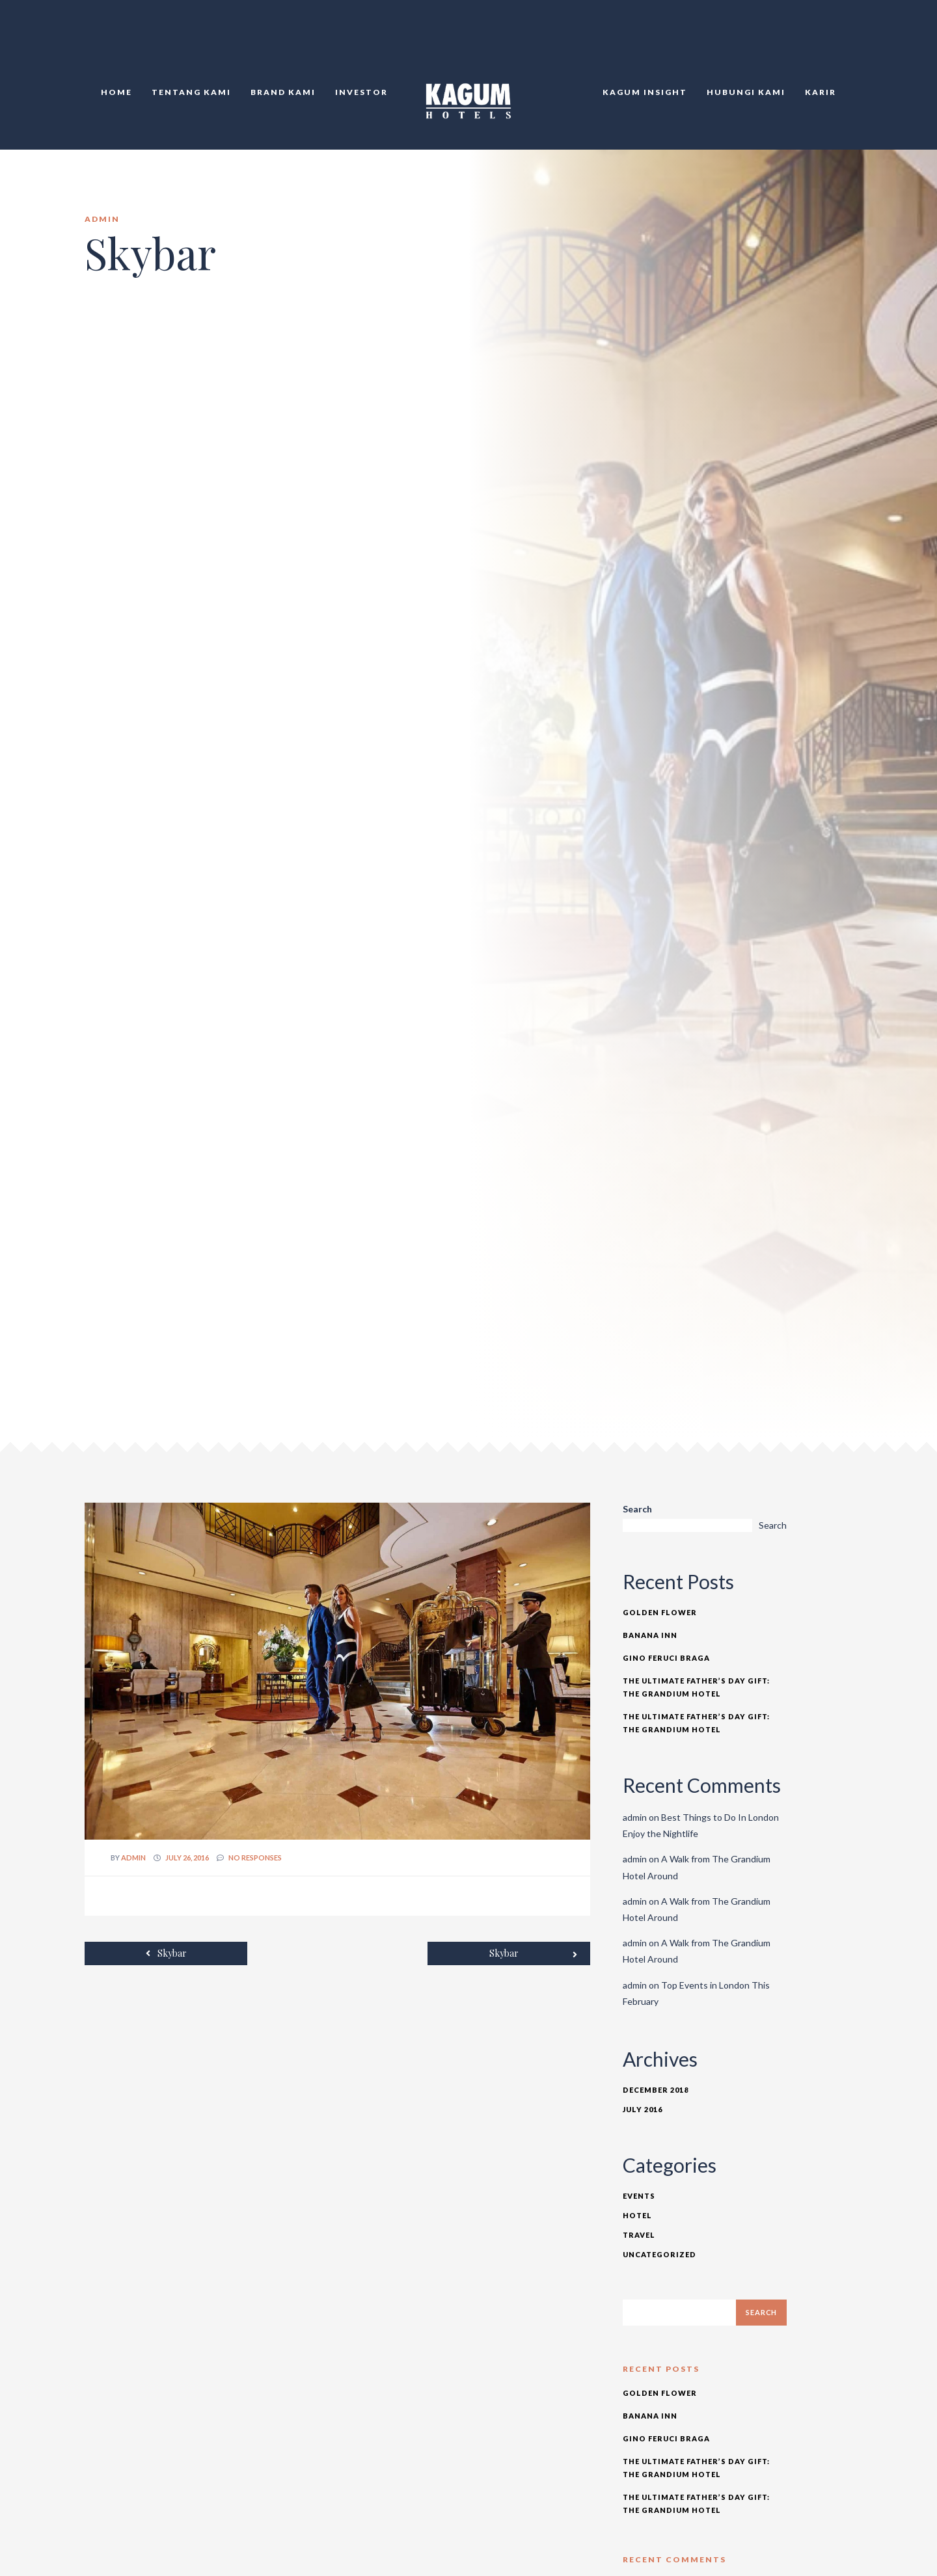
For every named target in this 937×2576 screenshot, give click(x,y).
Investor (361, 92)
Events (639, 2196)
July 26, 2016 (187, 1857)
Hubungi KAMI (746, 92)
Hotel (637, 2215)
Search (637, 1508)
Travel (639, 2235)
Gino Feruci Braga (666, 1658)
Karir (820, 92)
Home (116, 92)
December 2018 (655, 2090)
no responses (255, 1857)
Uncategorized (659, 2254)
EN (823, 39)
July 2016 (642, 2109)
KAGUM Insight (645, 92)
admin (133, 1857)
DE (851, 39)
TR (837, 39)
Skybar (166, 1953)
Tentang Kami (191, 92)
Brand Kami (283, 92)
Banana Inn (650, 1635)
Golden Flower (660, 1612)
